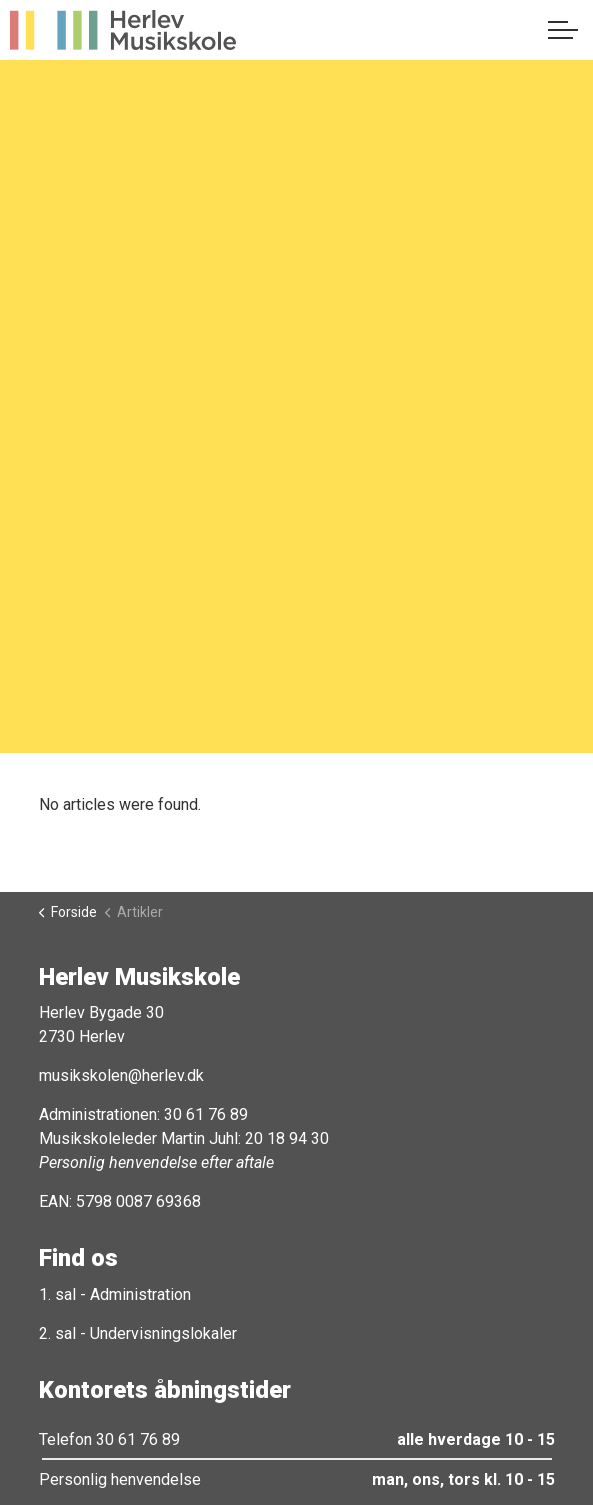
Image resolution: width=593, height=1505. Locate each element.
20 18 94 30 (287, 1138)
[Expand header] (563, 30)
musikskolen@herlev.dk (121, 1075)
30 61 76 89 (206, 1114)
